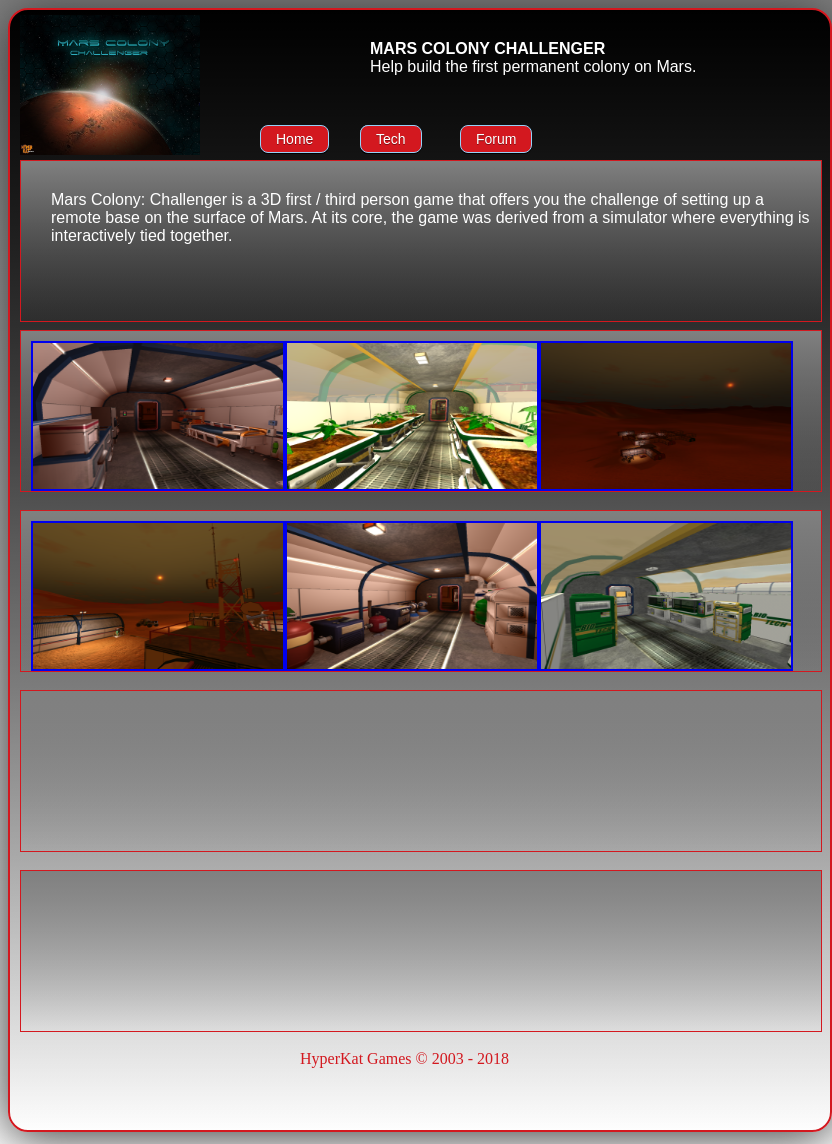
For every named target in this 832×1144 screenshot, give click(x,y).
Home (294, 139)
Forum (496, 139)
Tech (391, 139)
